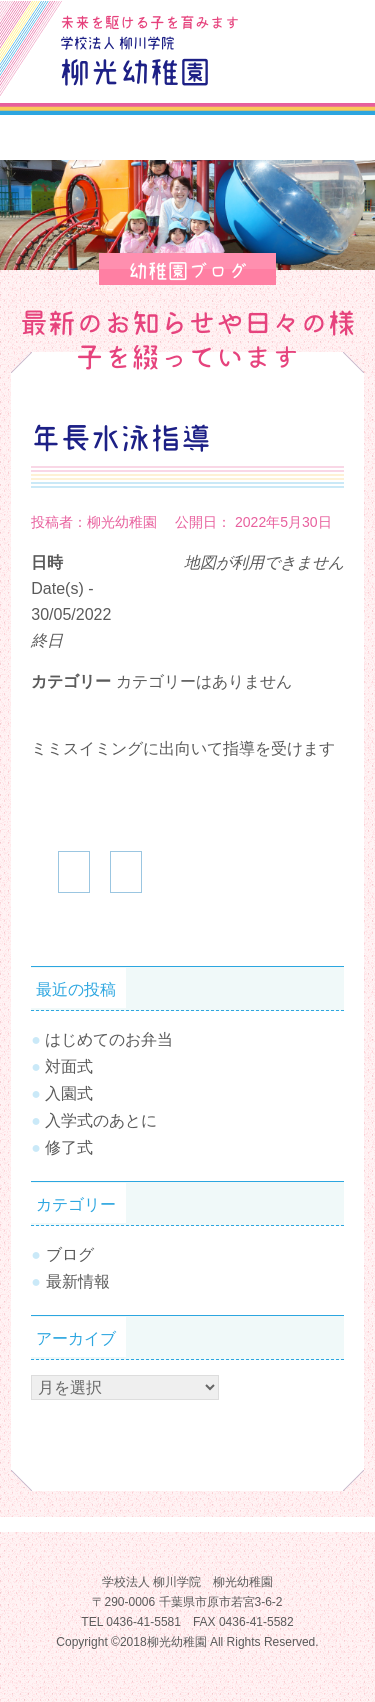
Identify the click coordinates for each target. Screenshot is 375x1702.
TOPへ (330, 1627)
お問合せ (332, 24)
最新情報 (78, 1281)
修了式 (69, 1147)
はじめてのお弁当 (109, 1039)
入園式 (69, 1093)
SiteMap (286, 70)
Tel (332, 70)
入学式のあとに (101, 1120)
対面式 (69, 1066)
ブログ (286, 24)
